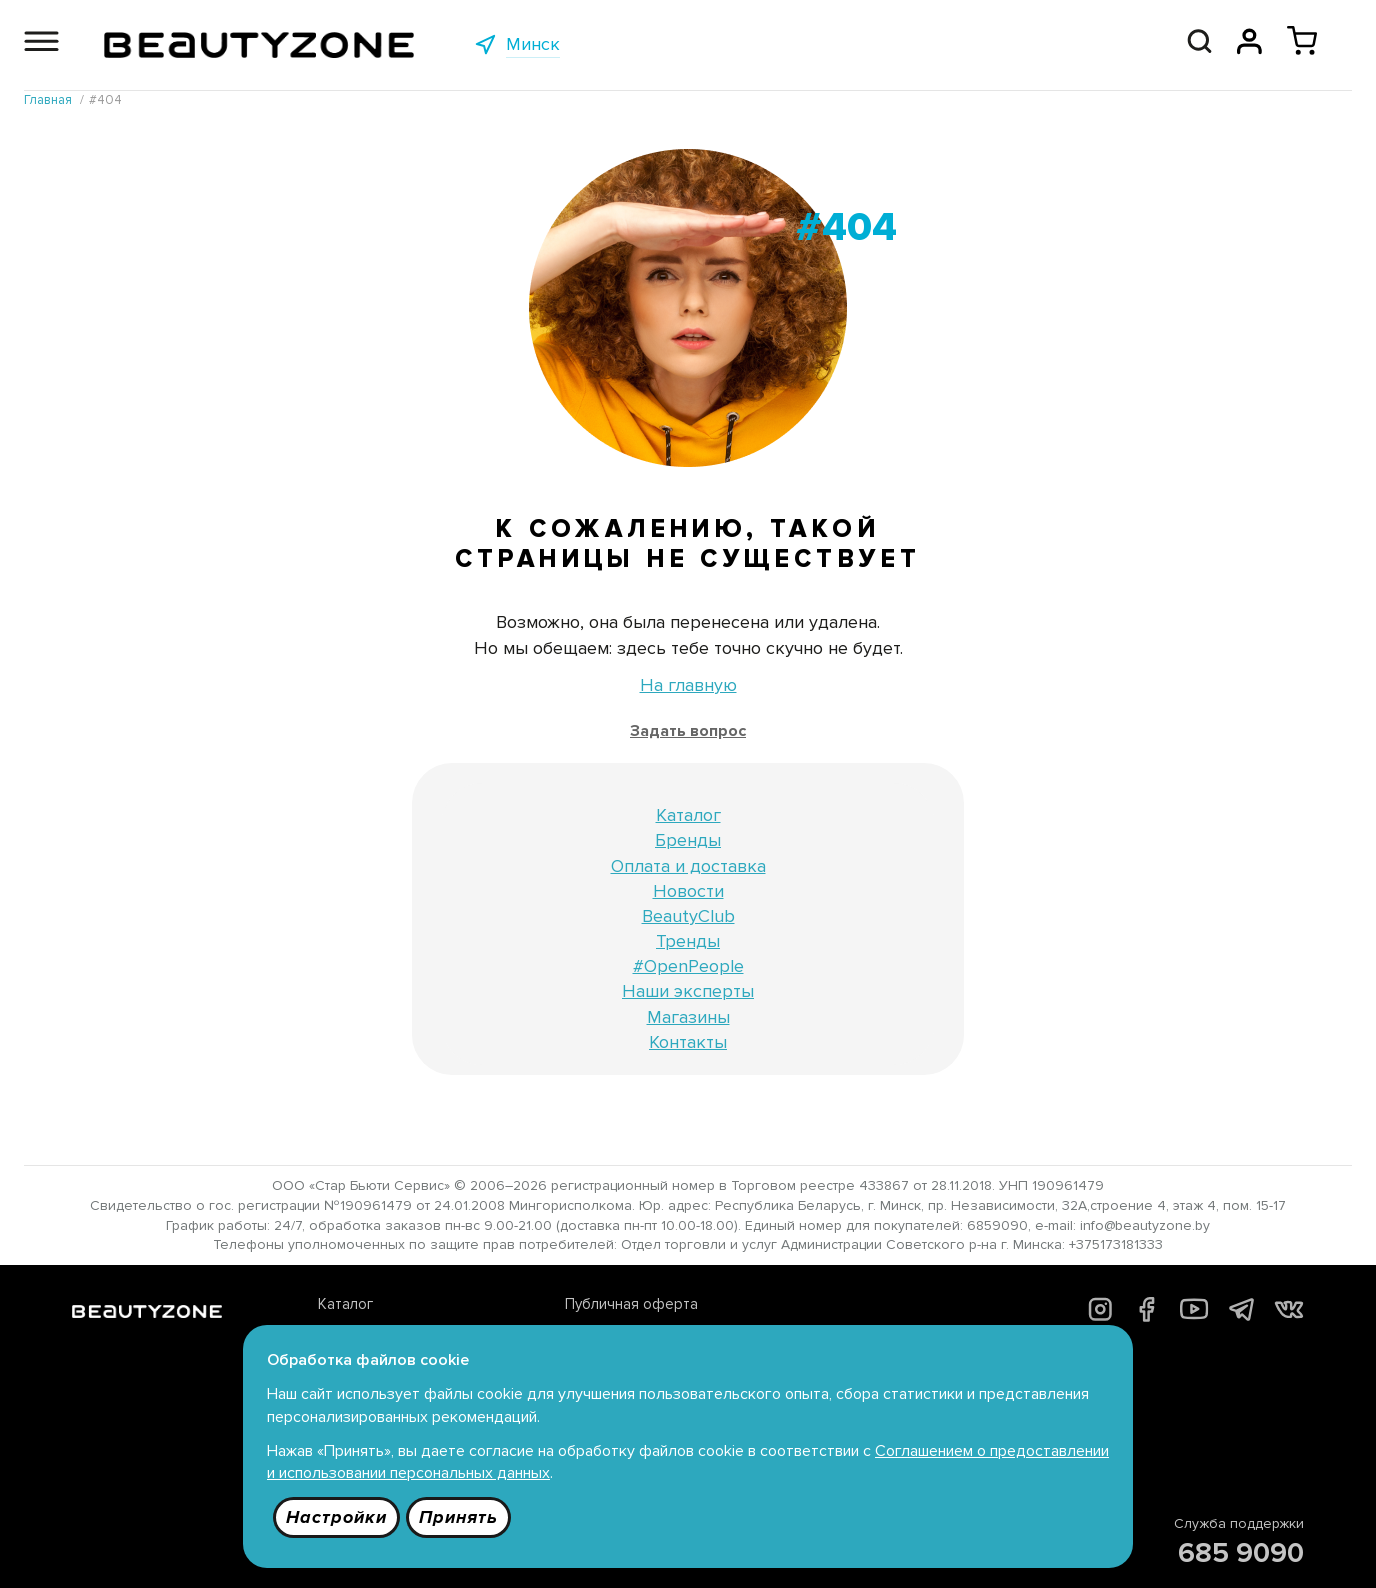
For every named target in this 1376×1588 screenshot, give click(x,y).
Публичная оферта (631, 1304)
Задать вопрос (688, 731)
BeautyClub (688, 916)
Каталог (688, 815)
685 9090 (1241, 1553)
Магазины (688, 1017)
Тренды (688, 941)
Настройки (336, 1517)
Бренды (688, 840)
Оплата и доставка (688, 866)
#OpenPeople (688, 966)
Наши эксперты (688, 991)
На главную (688, 685)
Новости (688, 891)
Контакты (688, 1042)
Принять (458, 1517)
